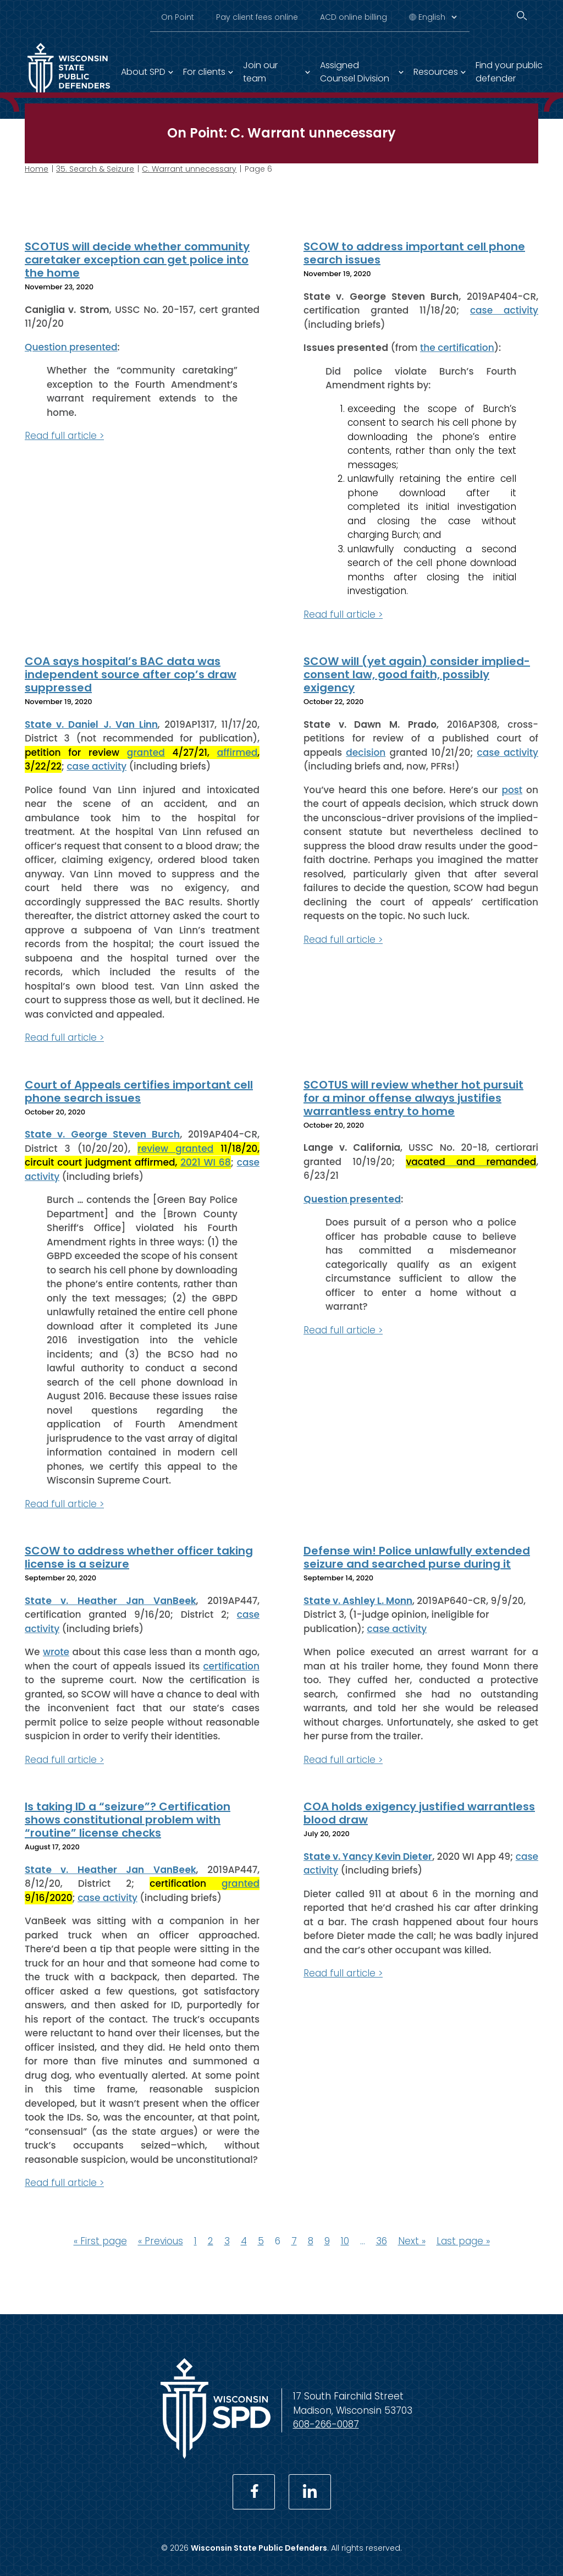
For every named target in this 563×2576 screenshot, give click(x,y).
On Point (177, 17)
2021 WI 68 (205, 1162)
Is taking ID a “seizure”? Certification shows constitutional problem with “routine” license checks (127, 1820)
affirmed (237, 752)
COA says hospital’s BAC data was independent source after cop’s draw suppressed (130, 674)
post (511, 789)
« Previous (160, 2240)
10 (345, 2240)
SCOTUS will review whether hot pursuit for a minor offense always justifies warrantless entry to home (413, 1097)
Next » (412, 2240)
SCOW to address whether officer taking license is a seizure (139, 1557)
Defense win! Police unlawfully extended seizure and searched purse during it (416, 1557)
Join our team (260, 72)
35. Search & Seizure (95, 168)
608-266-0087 (326, 2424)
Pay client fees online (257, 17)
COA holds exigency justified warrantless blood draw (419, 1813)
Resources (435, 71)
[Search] (522, 15)
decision (365, 752)
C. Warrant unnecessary (189, 168)
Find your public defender (509, 72)
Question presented (71, 346)
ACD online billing (353, 17)
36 (381, 2240)
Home (36, 168)
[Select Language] (437, 17)
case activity (504, 310)
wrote (56, 1651)
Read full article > (64, 435)
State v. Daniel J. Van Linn (91, 723)
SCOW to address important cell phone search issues (414, 253)
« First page (100, 2240)
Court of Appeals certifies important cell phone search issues (139, 1090)
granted (146, 752)
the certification (457, 347)
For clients (204, 71)
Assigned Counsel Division (354, 72)
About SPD (143, 71)
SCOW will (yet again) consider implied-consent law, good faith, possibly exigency (416, 674)
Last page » (463, 2240)
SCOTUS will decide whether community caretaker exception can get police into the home (137, 260)
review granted (175, 1148)
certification (231, 1665)
